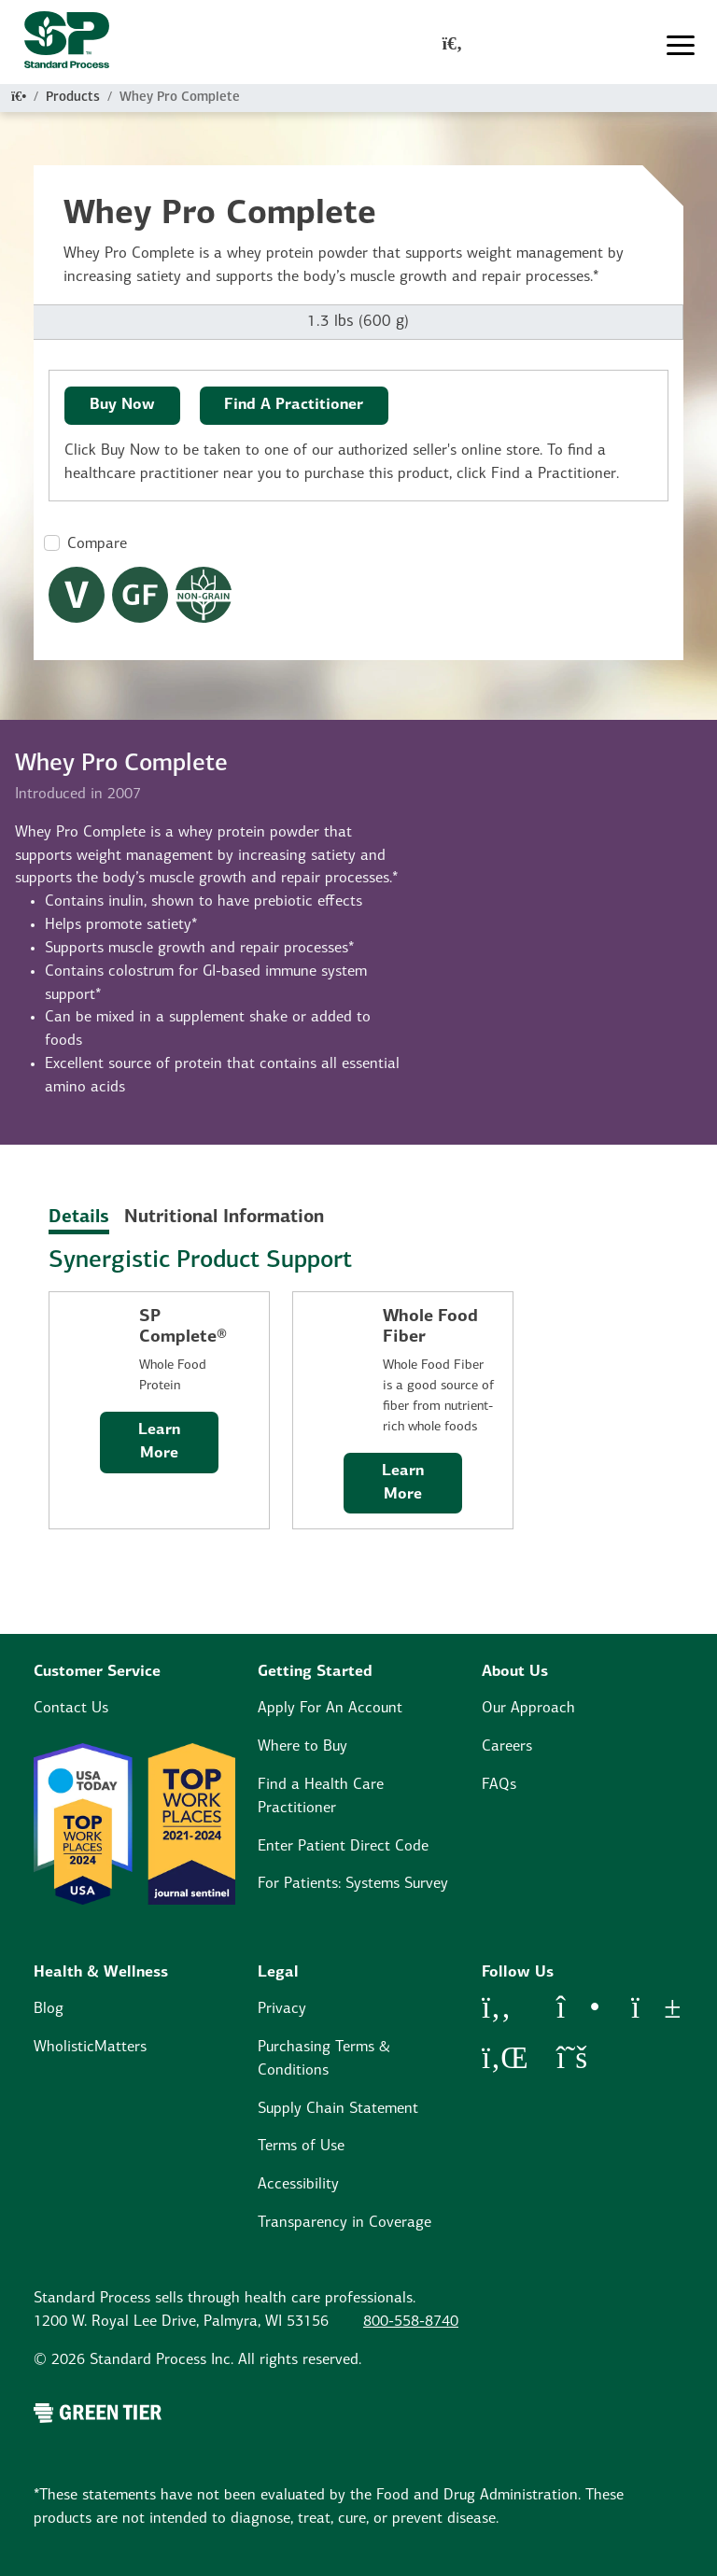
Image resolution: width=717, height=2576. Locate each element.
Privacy (282, 2009)
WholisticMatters (90, 2047)
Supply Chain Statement (338, 2109)
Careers (507, 1746)
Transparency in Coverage (344, 2223)
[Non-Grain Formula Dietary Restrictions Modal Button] (204, 595)
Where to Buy (302, 1746)
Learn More (159, 1442)
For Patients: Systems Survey (353, 1884)
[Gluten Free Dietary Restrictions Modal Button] (140, 595)
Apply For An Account (330, 1708)
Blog (48, 2009)
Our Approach (528, 1708)
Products (73, 98)
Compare (97, 544)
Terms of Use (301, 2146)
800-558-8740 (410, 2322)
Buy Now (122, 405)
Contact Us (71, 1708)
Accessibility (298, 2184)
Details (79, 1217)
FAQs (499, 1785)
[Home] (18, 98)
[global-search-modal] (453, 46)
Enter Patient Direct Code (343, 1846)
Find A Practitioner (293, 405)
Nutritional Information (224, 1217)
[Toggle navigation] (680, 46)
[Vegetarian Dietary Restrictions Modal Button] (77, 595)
